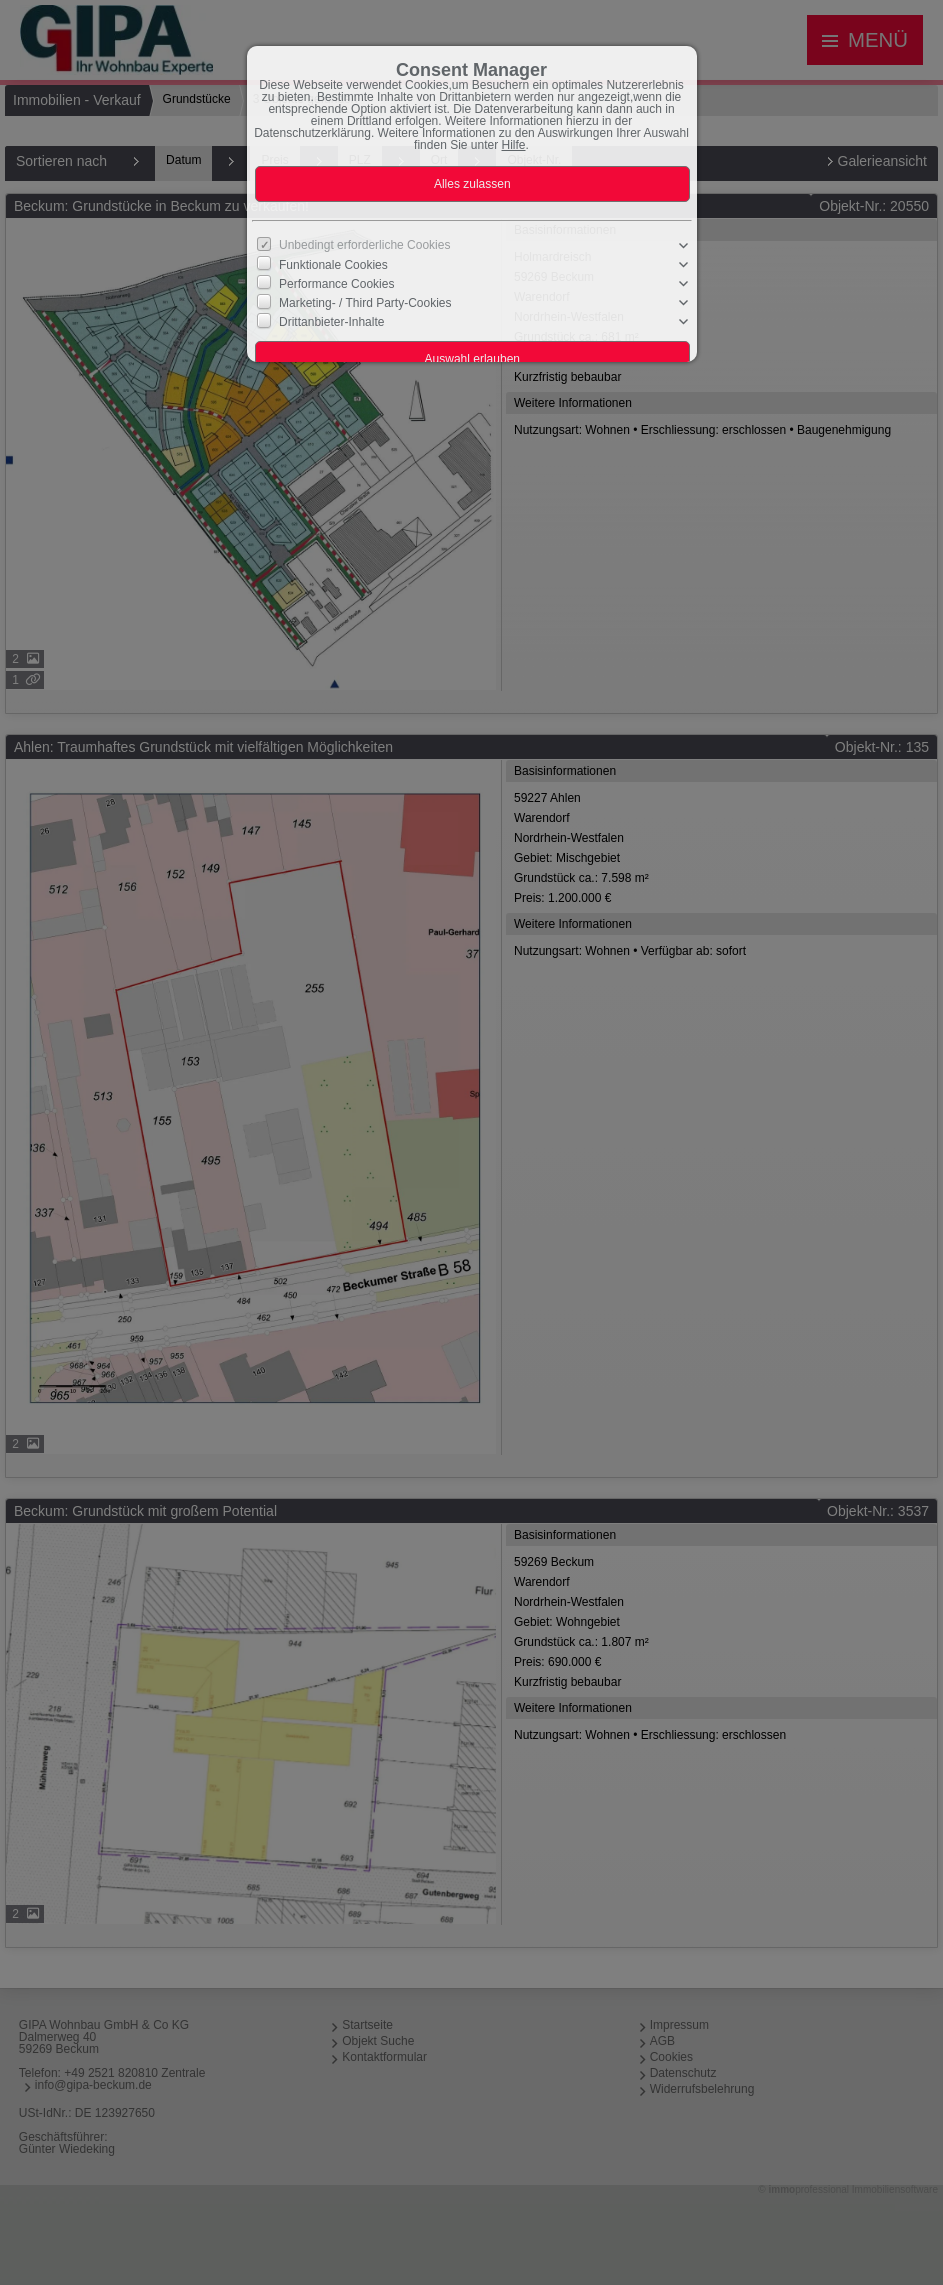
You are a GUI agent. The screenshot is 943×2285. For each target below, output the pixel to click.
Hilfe (514, 145)
